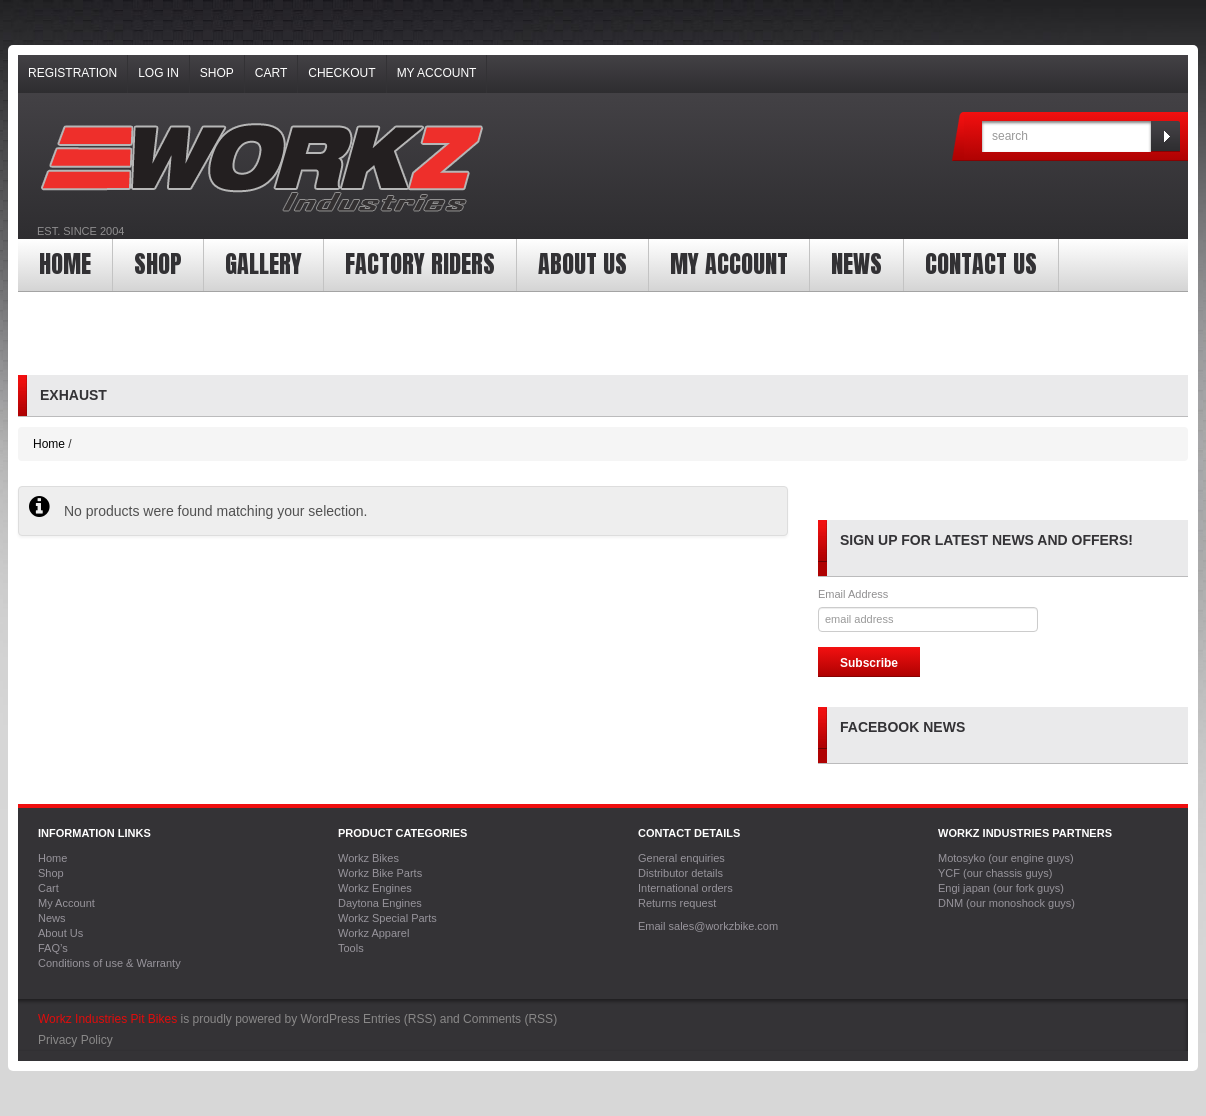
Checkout (341, 73)
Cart (271, 73)
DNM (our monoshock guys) (1006, 903)
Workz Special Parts (387, 918)
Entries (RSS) (399, 1019)
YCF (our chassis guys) (995, 873)
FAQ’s (53, 948)
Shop (217, 73)
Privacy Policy (75, 1040)
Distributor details (680, 873)
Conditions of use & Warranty (109, 963)
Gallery (263, 264)
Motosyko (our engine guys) (1006, 858)
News (856, 264)
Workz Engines (375, 888)
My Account (437, 73)
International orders (685, 888)
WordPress (330, 1019)
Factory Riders (420, 264)
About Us (582, 264)
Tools (351, 948)
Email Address (853, 594)
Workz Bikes (368, 858)
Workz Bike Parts (380, 873)
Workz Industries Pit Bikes (107, 1019)
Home (65, 264)
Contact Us (981, 264)
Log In (158, 73)
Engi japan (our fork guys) (1001, 888)
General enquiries (681, 858)
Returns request (677, 903)
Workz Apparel (373, 933)
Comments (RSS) (510, 1019)
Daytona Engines (380, 903)
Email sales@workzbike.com (708, 926)
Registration (72, 73)
